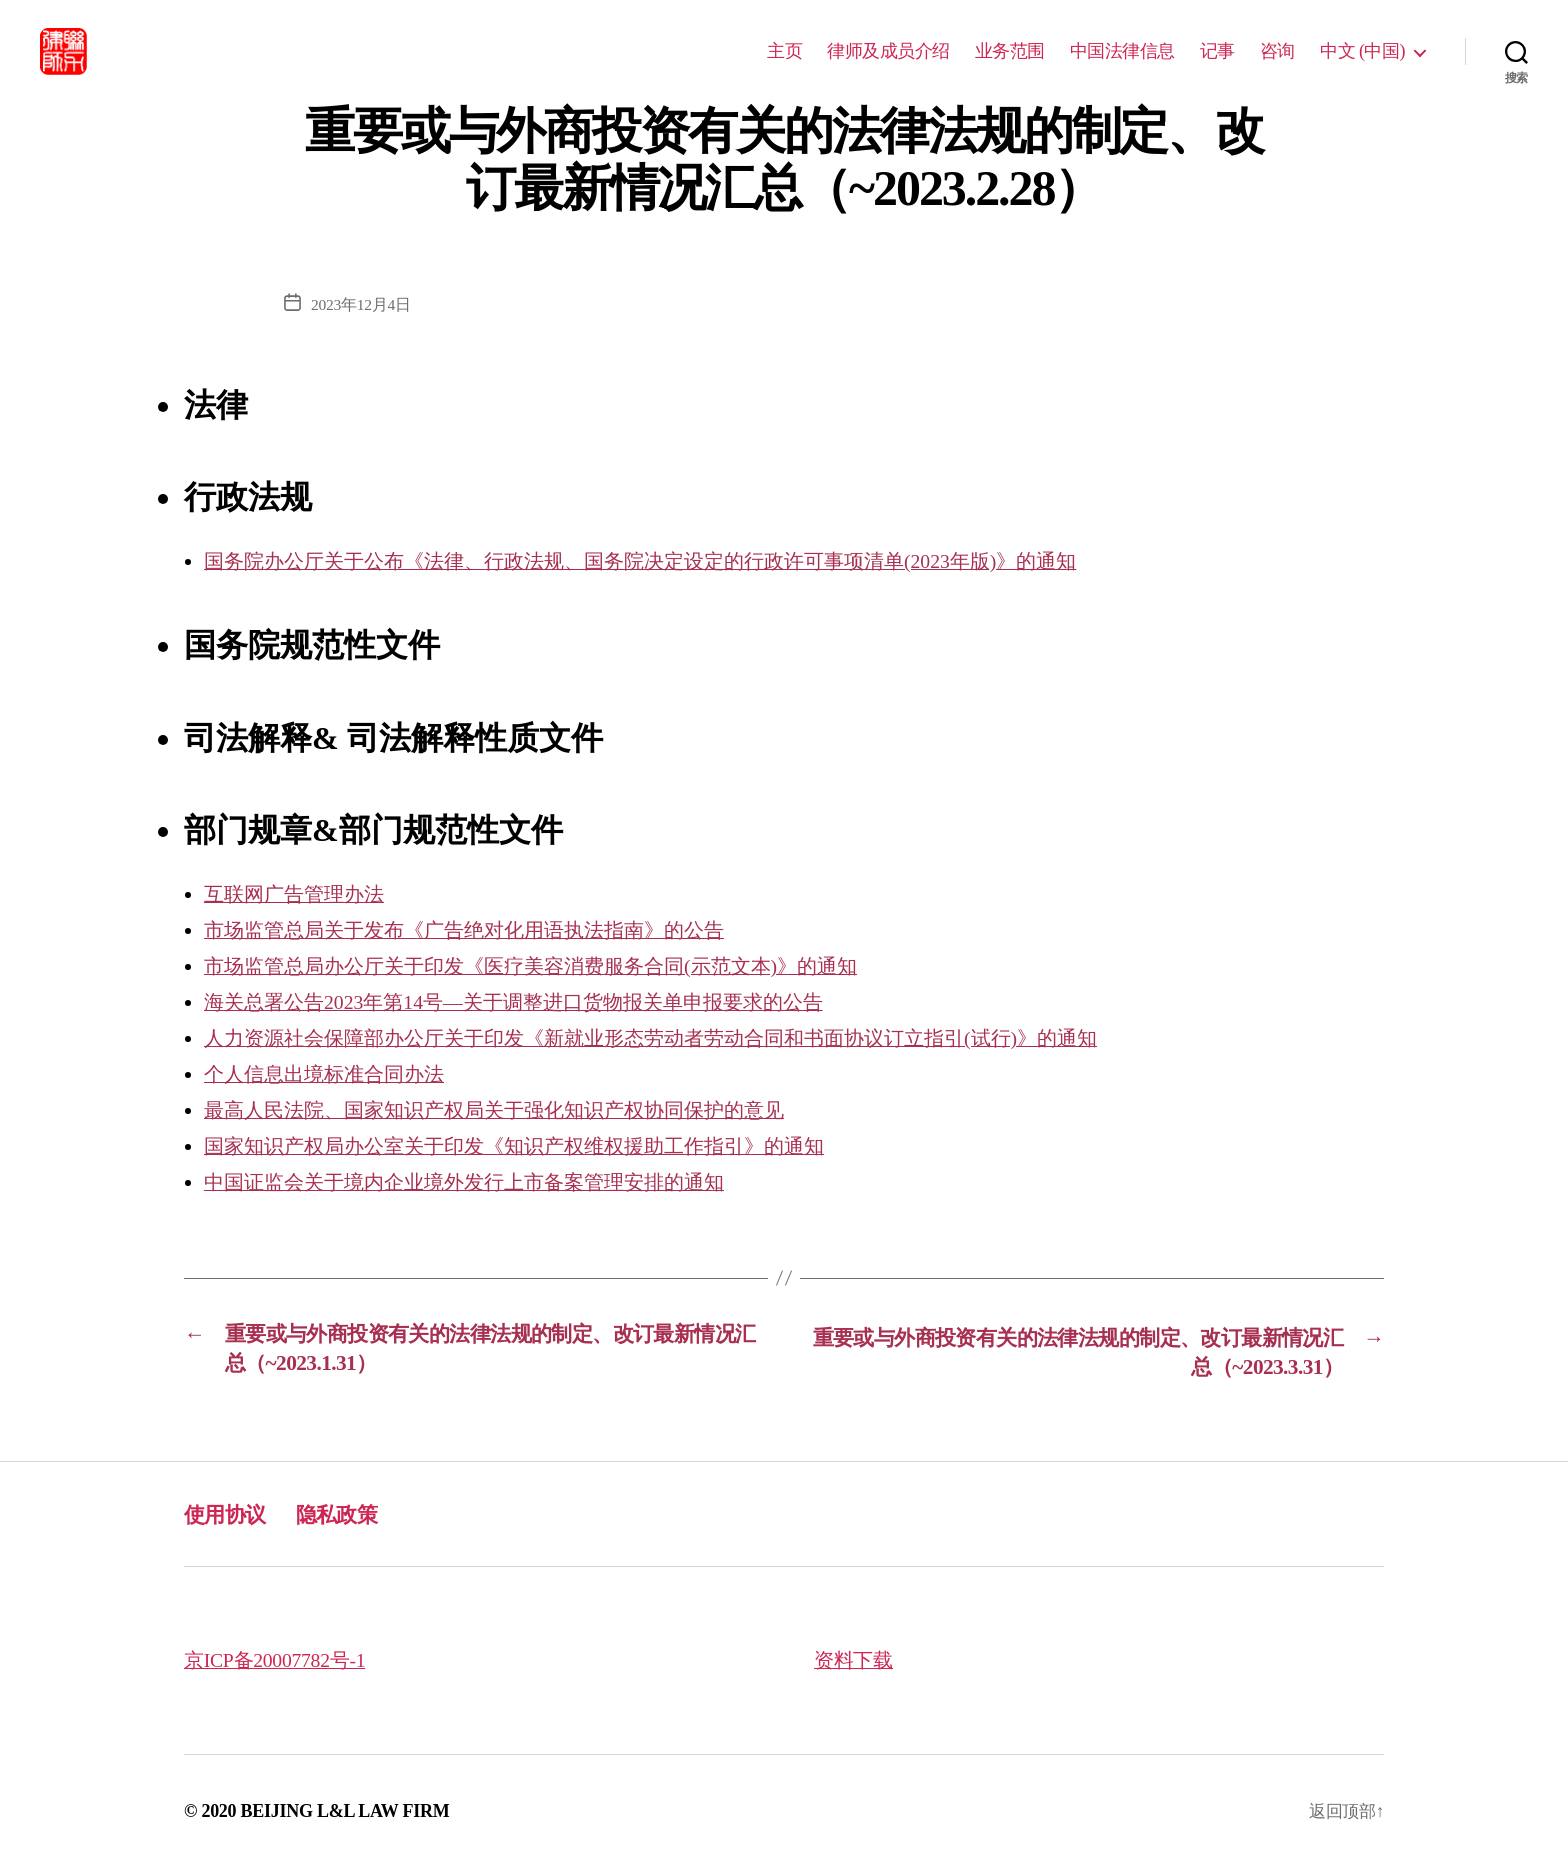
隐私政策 (353, 1516)
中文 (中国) (1362, 51)
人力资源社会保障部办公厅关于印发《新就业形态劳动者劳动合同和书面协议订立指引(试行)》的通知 (673, 1038)
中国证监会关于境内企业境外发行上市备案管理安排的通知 (477, 1182)
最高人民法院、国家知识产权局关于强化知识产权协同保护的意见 (508, 1110)
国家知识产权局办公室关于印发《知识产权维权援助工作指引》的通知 (529, 1146)
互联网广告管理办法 (298, 894)
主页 (784, 51)
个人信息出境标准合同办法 (330, 1074)
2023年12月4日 (361, 304)
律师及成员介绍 (888, 51)
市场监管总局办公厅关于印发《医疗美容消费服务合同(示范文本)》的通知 (547, 966)
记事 (1217, 51)
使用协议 (230, 1516)
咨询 (1277, 51)
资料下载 (855, 1663)
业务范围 (1010, 51)
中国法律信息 (1122, 51)
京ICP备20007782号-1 (280, 1663)
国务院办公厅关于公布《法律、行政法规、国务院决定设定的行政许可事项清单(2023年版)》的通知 (662, 561)
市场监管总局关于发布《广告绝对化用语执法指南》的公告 (477, 930)
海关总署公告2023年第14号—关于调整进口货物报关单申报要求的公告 (529, 1002)
